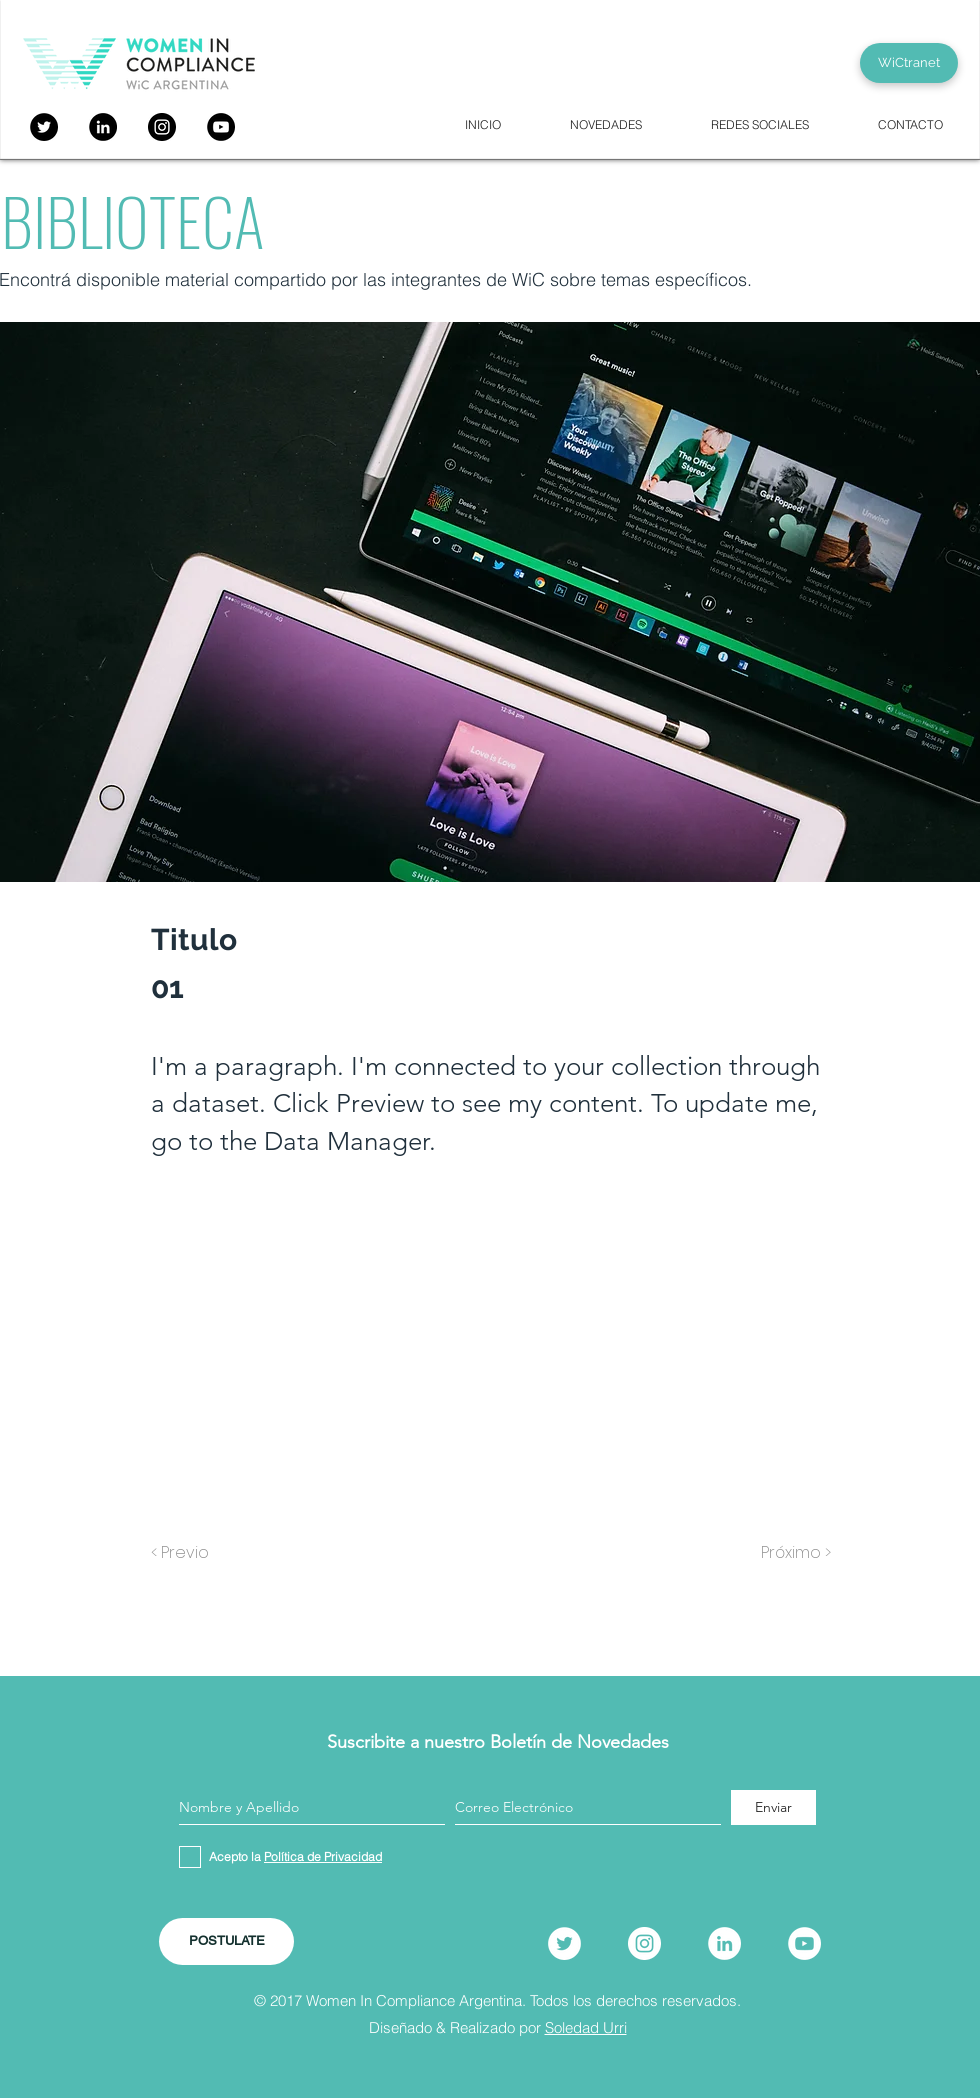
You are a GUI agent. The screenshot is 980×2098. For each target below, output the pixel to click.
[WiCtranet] (909, 63)
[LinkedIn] (724, 1943)
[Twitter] (44, 127)
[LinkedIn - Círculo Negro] (103, 127)
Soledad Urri (586, 2027)
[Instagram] (162, 127)
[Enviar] (773, 1807)
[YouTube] (221, 127)
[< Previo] (217, 1553)
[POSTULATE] (226, 1941)
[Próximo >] (781, 1553)
